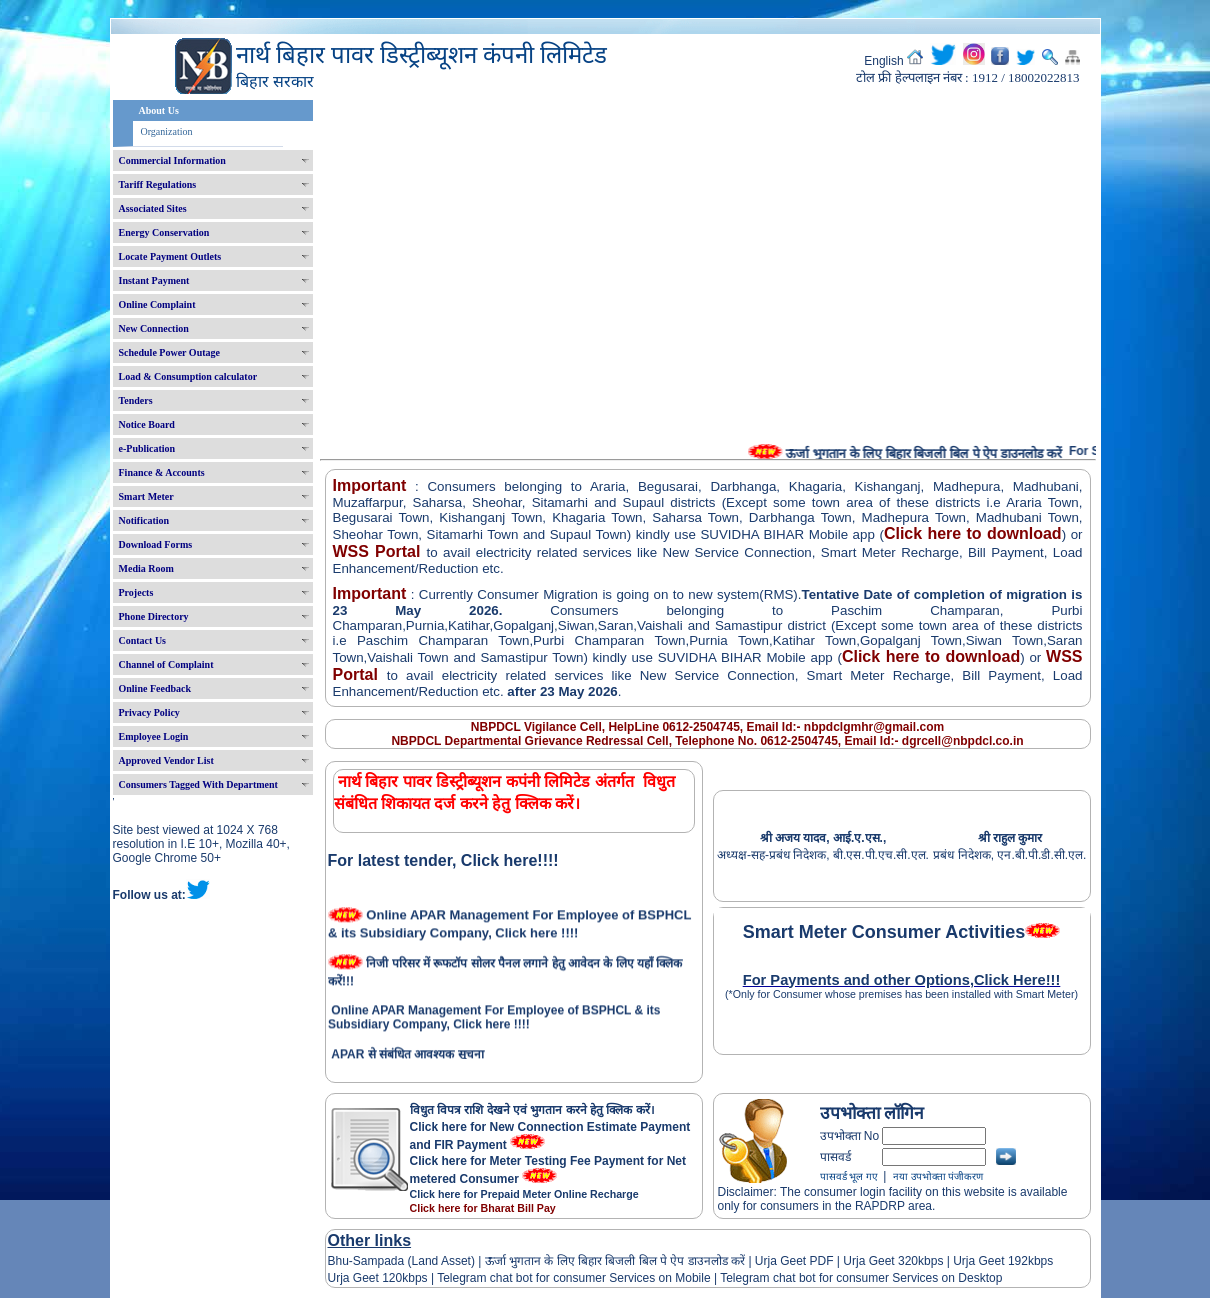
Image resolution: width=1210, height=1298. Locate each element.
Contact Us (143, 640)
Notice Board (147, 424)
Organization (167, 131)
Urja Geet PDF (794, 1261)
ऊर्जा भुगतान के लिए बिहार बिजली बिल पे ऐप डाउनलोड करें (614, 1261)
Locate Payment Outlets (170, 256)
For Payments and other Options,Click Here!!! (902, 980)
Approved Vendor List (166, 760)
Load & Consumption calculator (188, 376)
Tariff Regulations (158, 184)
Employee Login (154, 736)
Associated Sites (153, 208)
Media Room (146, 568)
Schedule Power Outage (169, 352)
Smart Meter (146, 496)
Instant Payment (154, 280)
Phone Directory (154, 616)
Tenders (136, 400)
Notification (144, 520)
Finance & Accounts (162, 472)
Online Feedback (155, 688)
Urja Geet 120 (365, 1278)
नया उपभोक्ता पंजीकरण (938, 1176)
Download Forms (156, 544)
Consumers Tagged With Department (198, 784)
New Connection (154, 328)
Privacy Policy (149, 712)
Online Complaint (157, 304)
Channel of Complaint (166, 664)
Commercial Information (172, 160)
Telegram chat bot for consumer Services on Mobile (573, 1278)
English (883, 61)
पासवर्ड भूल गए (849, 1176)
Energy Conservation (164, 232)
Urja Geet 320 (880, 1261)
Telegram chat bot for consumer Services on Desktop (861, 1278)
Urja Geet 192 (989, 1261)
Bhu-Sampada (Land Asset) (401, 1261)
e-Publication (147, 448)
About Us (159, 110)
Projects (136, 592)
